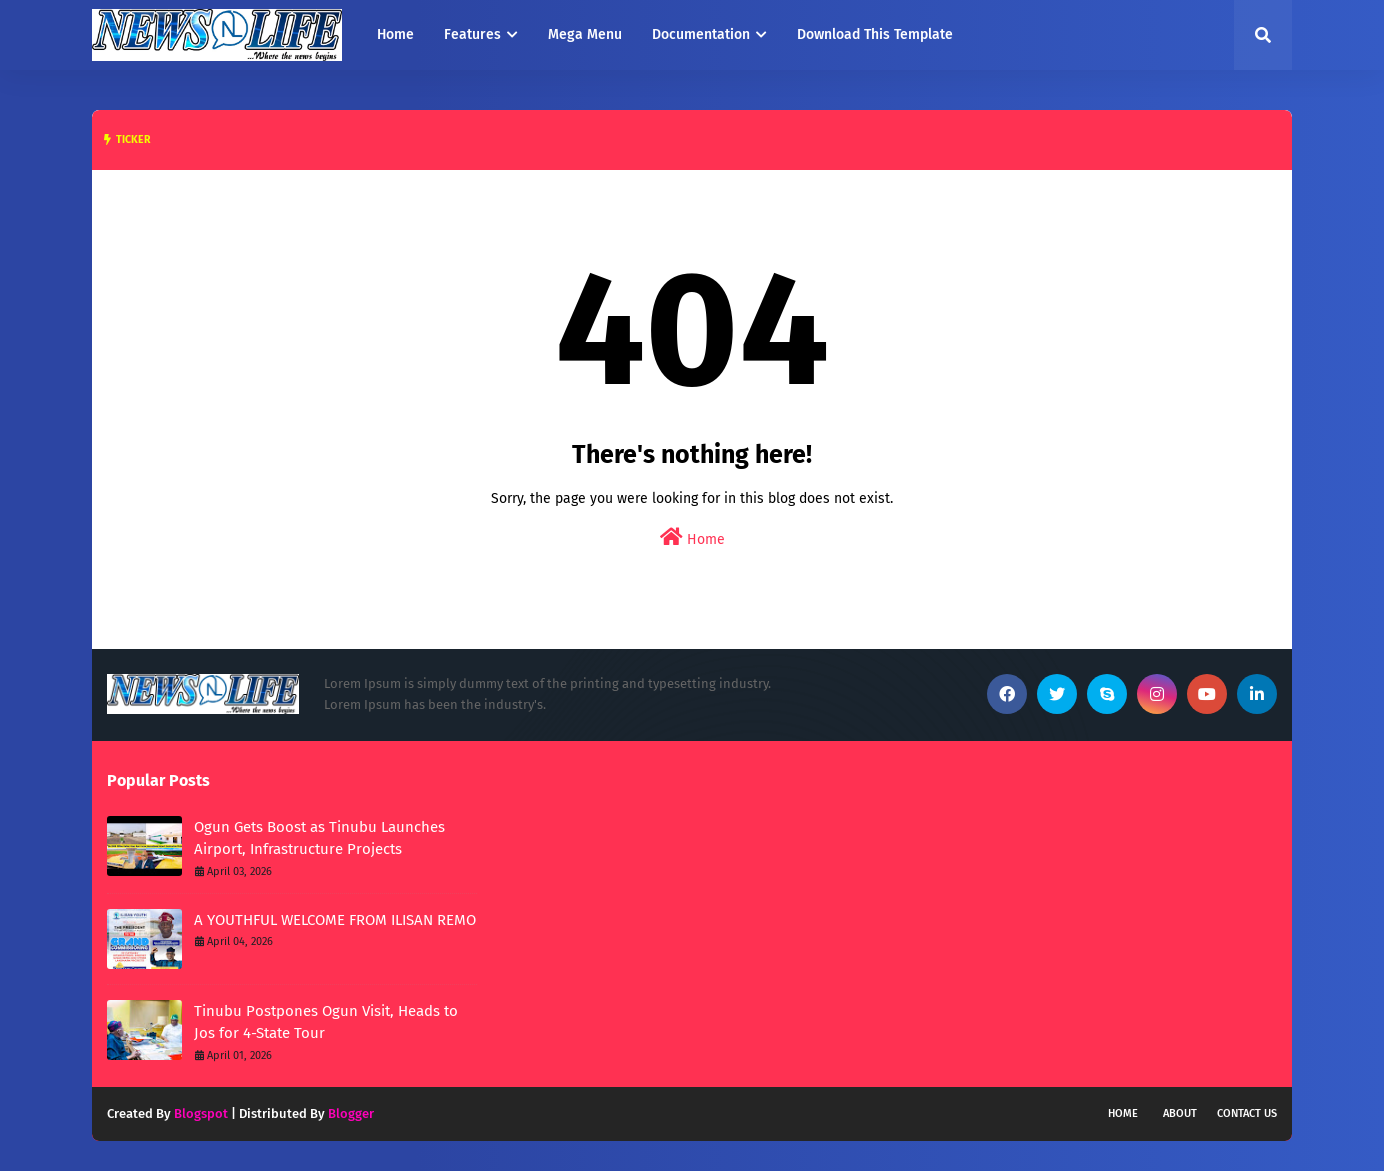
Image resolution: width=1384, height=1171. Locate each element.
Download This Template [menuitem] (875, 34)
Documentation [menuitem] (701, 34)
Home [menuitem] (395, 34)
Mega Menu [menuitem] (585, 34)
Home (692, 537)
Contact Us (1247, 1113)
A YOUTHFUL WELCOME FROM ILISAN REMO (335, 920)
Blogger (351, 1113)
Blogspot (201, 1113)
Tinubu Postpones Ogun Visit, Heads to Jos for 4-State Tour (326, 1022)
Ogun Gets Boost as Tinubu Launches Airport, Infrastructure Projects (319, 838)
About (1180, 1113)
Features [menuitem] (472, 34)
